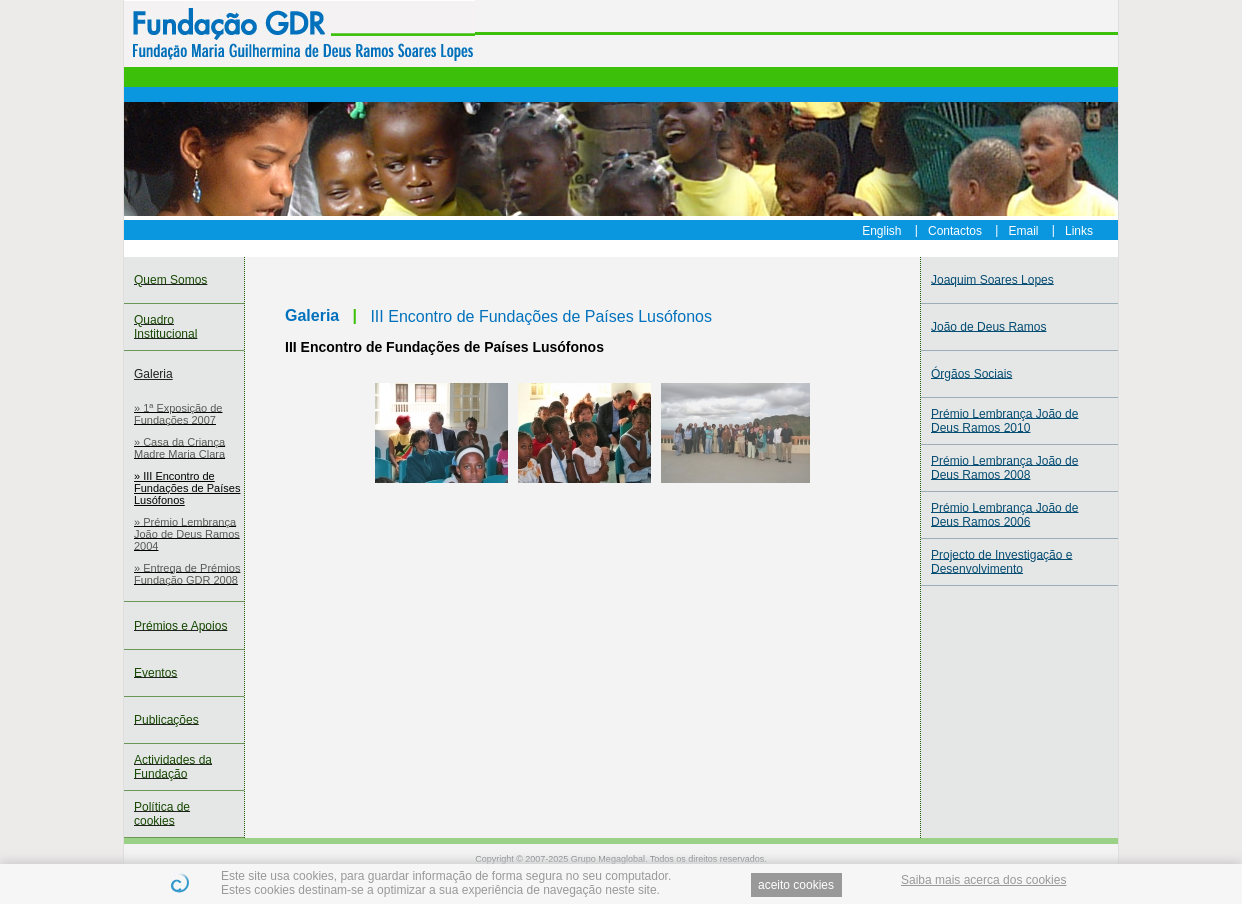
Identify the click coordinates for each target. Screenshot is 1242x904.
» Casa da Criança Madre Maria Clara (179, 448)
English (881, 230)
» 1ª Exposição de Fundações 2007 (178, 414)
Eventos (155, 673)
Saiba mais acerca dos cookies (983, 880)
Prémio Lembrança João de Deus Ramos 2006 (1004, 515)
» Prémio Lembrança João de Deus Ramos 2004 (187, 534)
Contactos (955, 230)
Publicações (166, 720)
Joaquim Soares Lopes (992, 280)
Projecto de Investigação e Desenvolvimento (1001, 562)
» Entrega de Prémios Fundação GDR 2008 (187, 574)
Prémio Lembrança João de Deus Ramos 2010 (1004, 421)
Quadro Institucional (165, 327)
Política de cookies (162, 814)
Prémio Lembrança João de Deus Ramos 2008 (1004, 468)
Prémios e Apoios (180, 626)
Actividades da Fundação (173, 767)
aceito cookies (796, 885)
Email (1024, 230)
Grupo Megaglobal (608, 859)
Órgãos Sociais (971, 374)
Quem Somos (170, 280)
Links (1079, 230)
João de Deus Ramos (988, 327)
